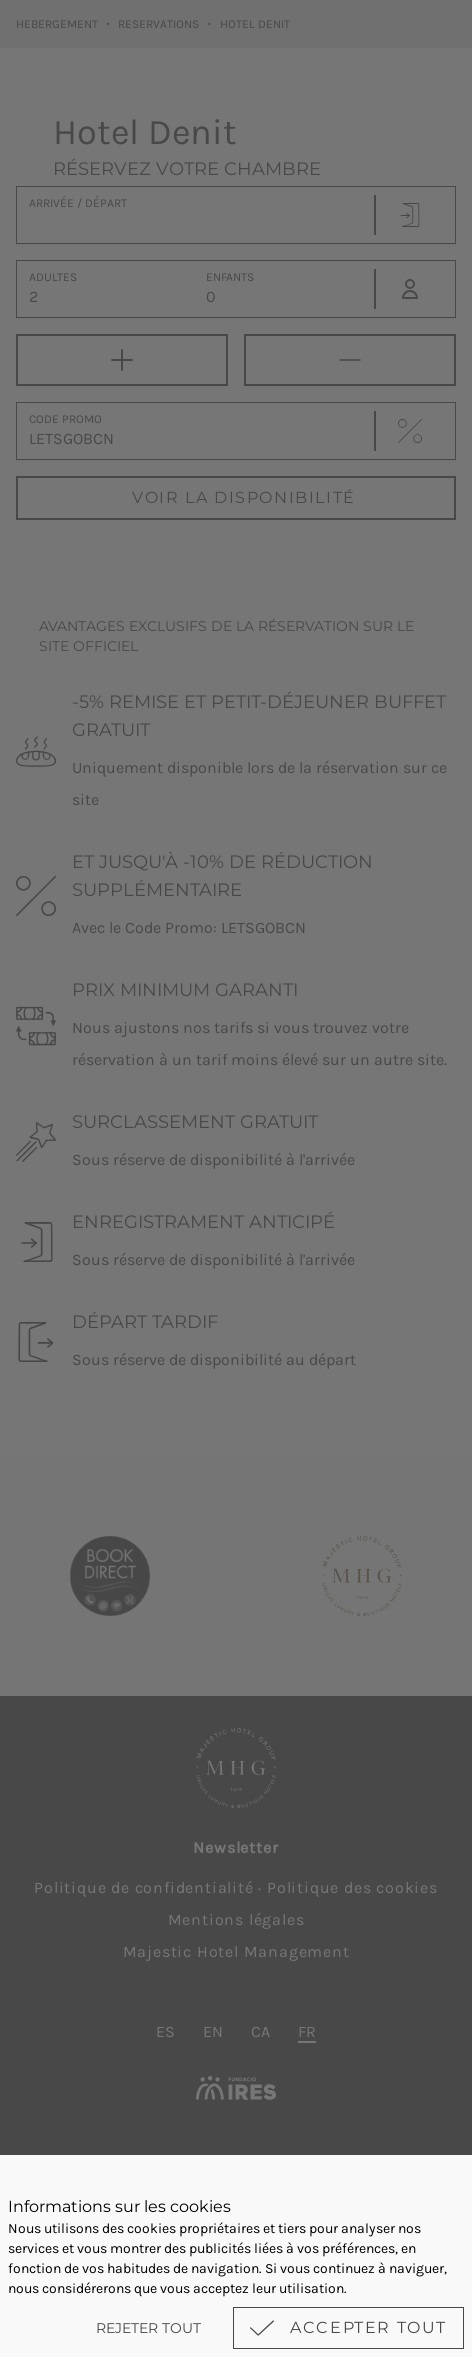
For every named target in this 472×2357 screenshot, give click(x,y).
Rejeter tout (148, 2328)
